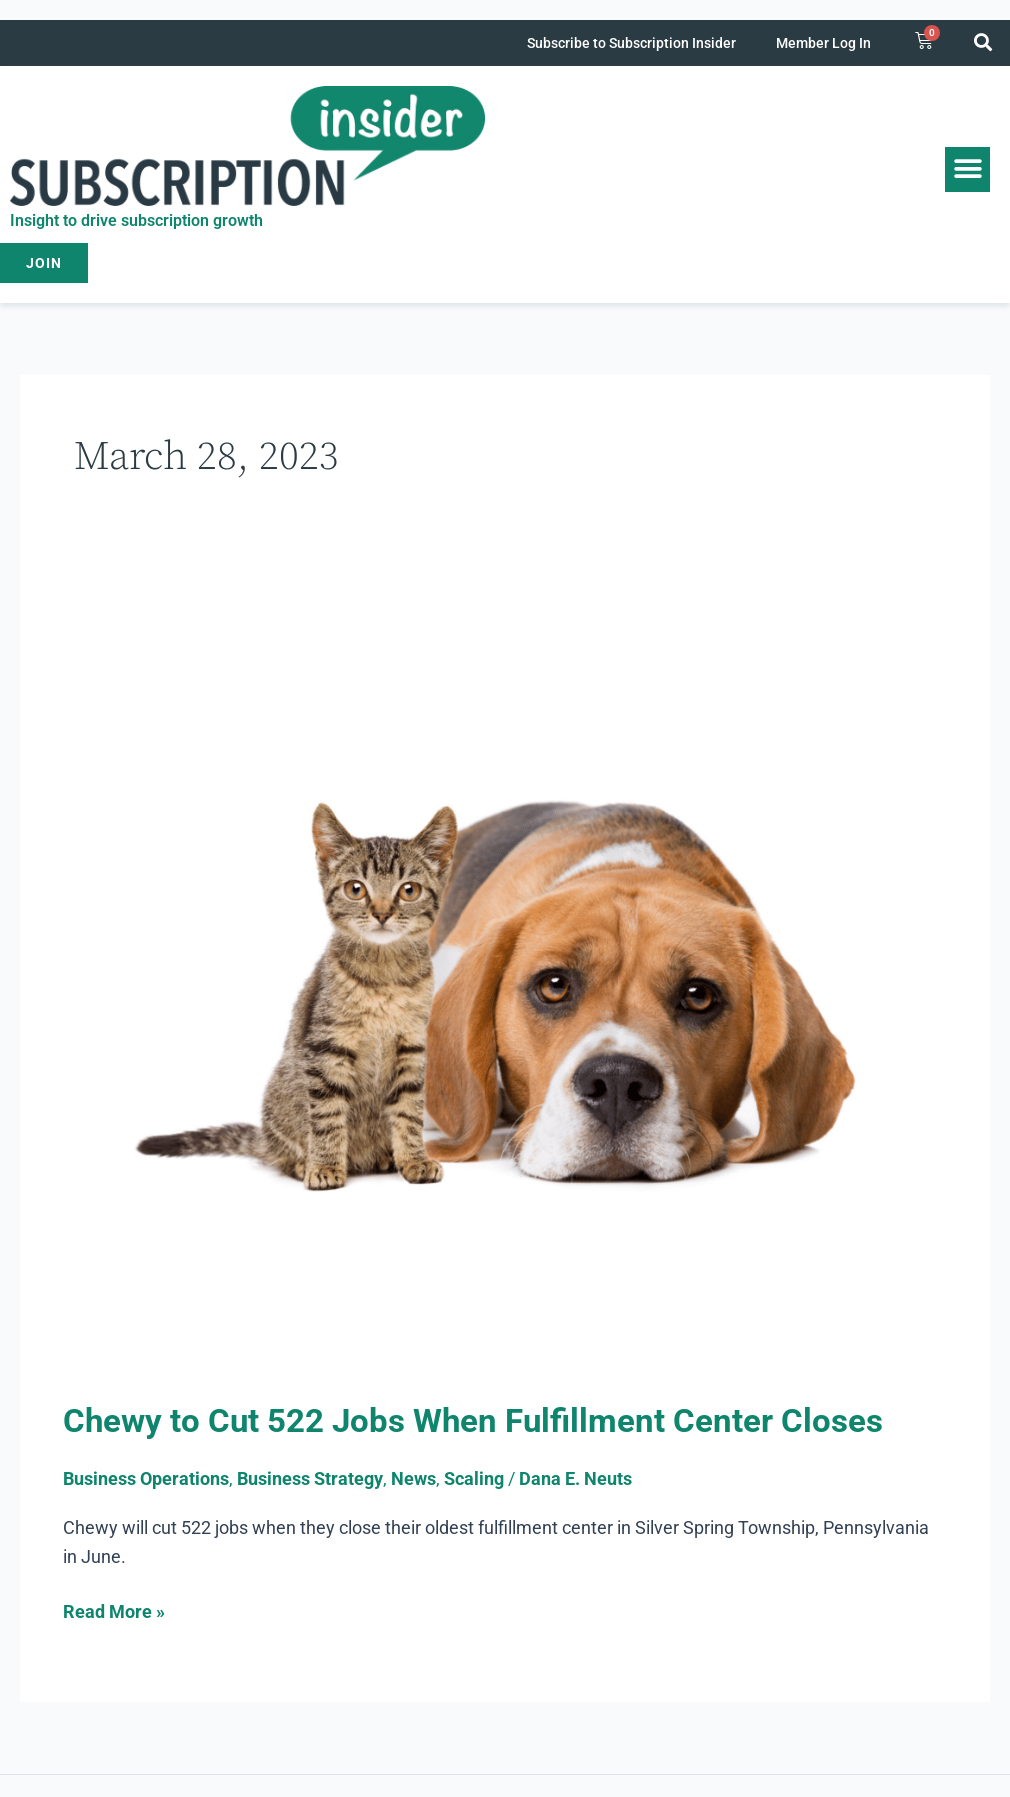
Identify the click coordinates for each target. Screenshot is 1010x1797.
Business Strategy (310, 1478)
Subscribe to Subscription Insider (631, 43)
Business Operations (146, 1478)
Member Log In (823, 43)
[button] (983, 41)
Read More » (114, 1610)
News (413, 1478)
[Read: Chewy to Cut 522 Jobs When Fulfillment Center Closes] (505, 985)
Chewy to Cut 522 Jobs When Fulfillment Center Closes (481, 1420)
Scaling (474, 1478)
